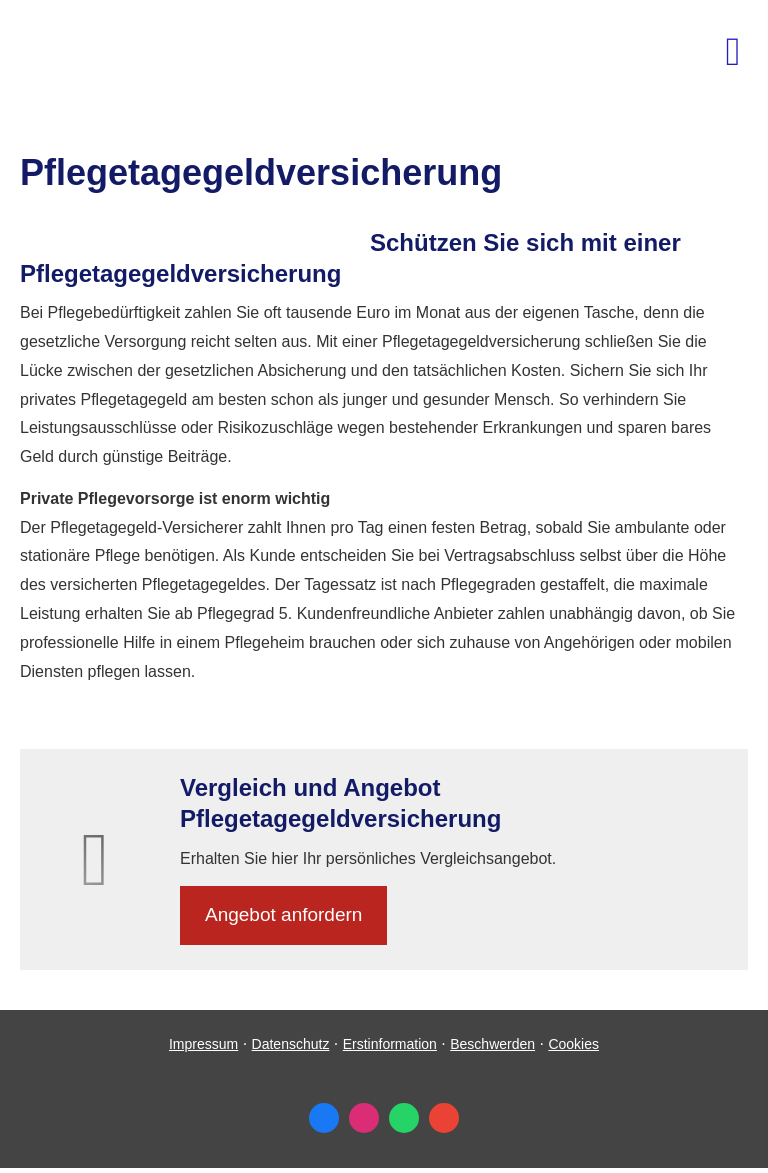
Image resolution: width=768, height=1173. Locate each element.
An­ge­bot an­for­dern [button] (283, 914)
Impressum (203, 1044)
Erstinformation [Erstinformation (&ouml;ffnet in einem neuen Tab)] (390, 1044)
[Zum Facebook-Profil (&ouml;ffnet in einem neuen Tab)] (324, 1118)
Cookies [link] (573, 1044)
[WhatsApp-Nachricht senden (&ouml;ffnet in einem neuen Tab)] (404, 1118)
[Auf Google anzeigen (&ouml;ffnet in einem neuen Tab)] (444, 1118)
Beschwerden (492, 1044)
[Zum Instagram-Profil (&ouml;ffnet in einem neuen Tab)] (364, 1118)
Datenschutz (291, 1044)
